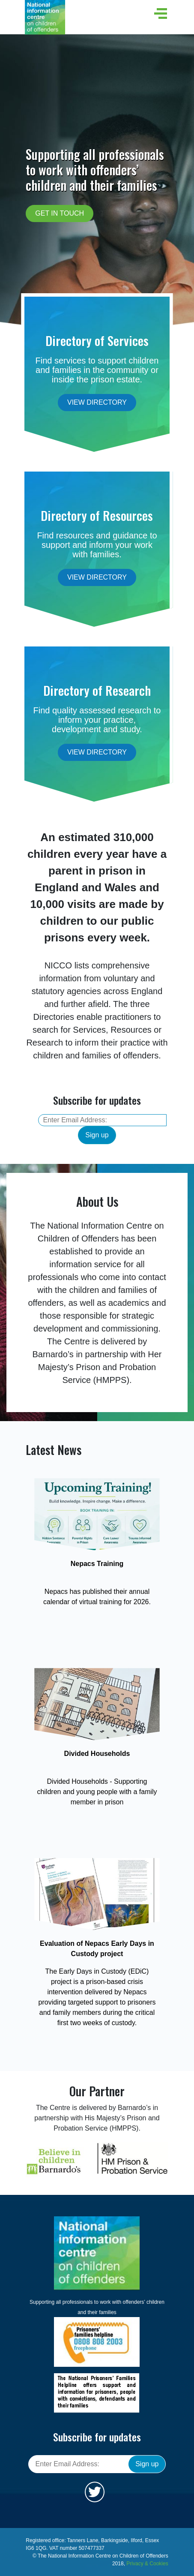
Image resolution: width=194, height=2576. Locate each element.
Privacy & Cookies (147, 2564)
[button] (159, 13)
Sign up (96, 1135)
